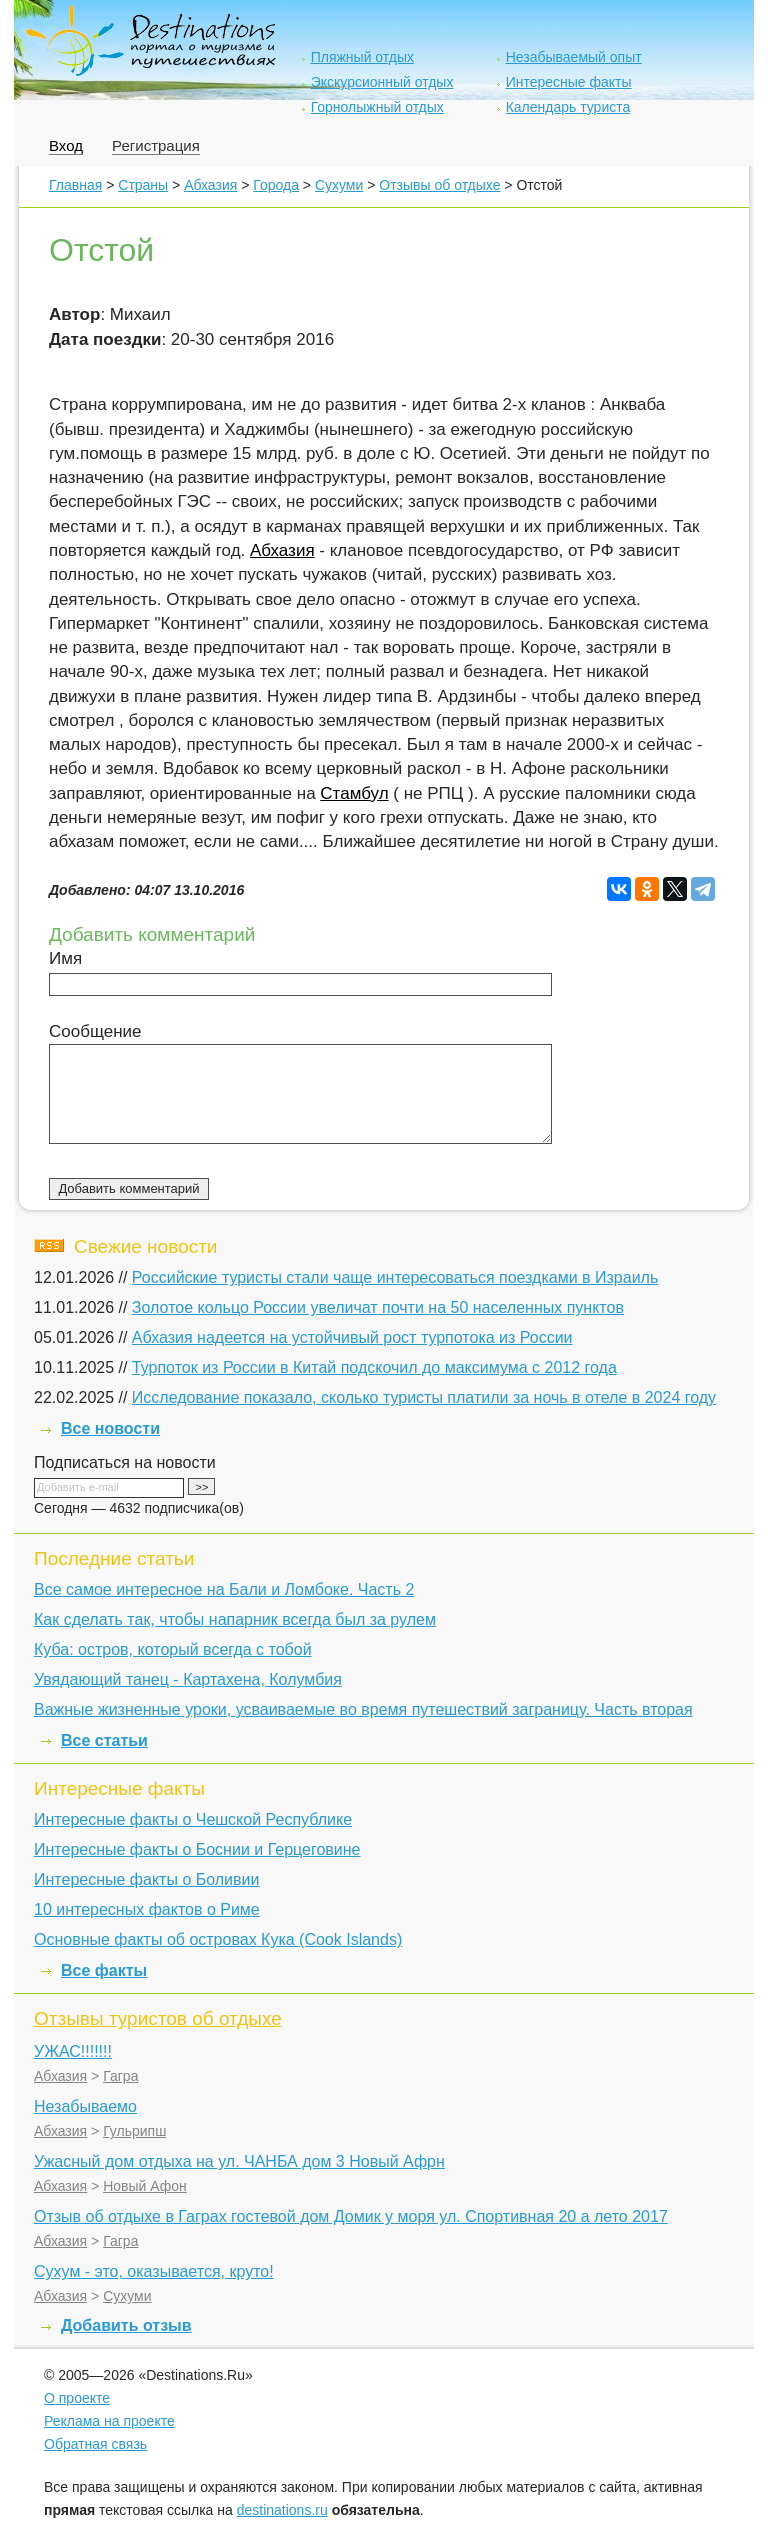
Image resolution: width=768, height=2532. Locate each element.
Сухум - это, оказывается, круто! (154, 2271)
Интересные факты (569, 82)
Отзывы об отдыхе (439, 185)
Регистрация (156, 145)
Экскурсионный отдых (382, 82)
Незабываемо (85, 2106)
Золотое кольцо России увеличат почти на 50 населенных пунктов (378, 1307)
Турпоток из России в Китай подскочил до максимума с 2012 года (374, 1367)
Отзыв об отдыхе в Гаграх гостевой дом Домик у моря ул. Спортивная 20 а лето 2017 (351, 2216)
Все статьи (104, 1740)
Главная (75, 185)
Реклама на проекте (109, 2421)
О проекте (77, 2398)
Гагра (120, 2076)
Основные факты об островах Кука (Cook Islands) (218, 1939)
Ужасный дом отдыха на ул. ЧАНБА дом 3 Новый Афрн (239, 2161)
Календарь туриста (568, 107)
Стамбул (354, 793)
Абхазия (210, 185)
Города (276, 185)
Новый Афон (145, 2186)
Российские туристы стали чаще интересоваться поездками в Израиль (395, 1277)
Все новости (110, 1428)
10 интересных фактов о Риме (147, 1909)
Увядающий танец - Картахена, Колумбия (188, 1679)
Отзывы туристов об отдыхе (158, 2018)
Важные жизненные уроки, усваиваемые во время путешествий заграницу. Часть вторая (363, 1709)
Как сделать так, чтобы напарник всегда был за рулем (235, 1619)
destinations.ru (282, 2510)
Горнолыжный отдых (377, 107)
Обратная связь (95, 2444)
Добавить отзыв (126, 2325)
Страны (143, 185)
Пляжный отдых (362, 57)
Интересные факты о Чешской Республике (193, 1819)
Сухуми (339, 185)
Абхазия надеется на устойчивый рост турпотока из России (352, 1337)
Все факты (104, 1970)
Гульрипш (134, 2131)
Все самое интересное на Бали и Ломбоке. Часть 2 (224, 1589)
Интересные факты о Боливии (146, 1879)
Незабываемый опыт (574, 57)
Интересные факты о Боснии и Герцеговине (197, 1849)
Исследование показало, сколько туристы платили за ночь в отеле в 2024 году (424, 1397)
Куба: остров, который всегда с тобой (173, 1649)
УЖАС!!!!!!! (73, 2051)
